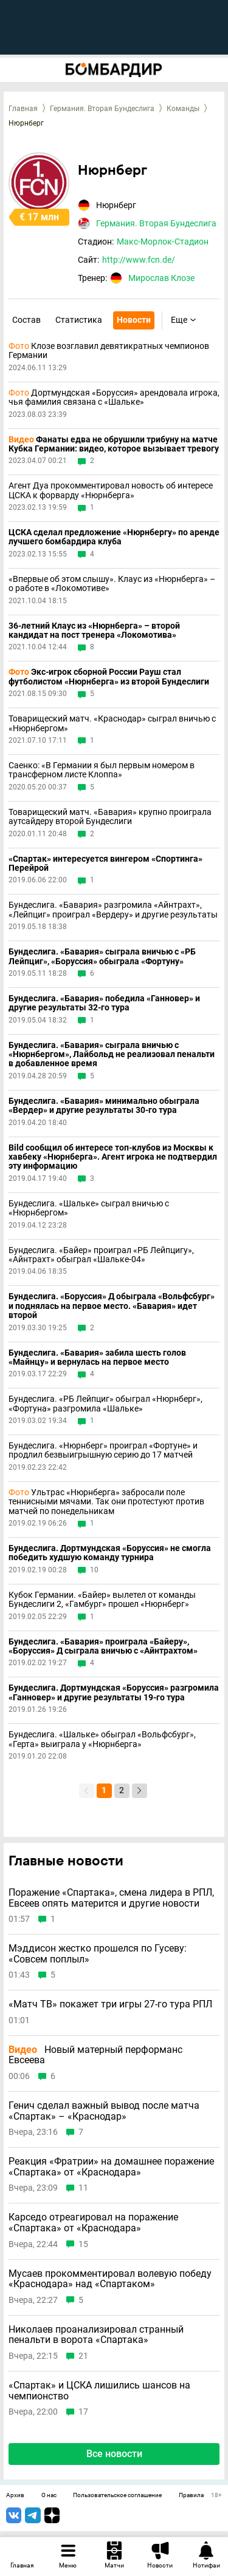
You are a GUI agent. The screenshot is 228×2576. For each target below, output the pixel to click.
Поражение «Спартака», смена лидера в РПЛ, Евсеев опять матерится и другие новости (111, 1897)
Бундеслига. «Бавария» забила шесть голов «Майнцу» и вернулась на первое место (97, 1357)
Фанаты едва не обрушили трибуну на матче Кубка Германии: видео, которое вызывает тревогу (114, 444)
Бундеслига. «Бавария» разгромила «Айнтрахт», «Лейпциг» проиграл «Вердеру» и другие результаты (113, 910)
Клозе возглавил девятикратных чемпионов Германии (109, 351)
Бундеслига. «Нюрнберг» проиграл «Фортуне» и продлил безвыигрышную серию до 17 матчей (103, 1450)
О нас (49, 2495)
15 (83, 2244)
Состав (26, 320)
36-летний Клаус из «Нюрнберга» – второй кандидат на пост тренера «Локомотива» (94, 630)
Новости (134, 320)
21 (83, 2356)
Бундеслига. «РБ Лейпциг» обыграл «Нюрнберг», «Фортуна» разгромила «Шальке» (105, 1403)
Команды (183, 108)
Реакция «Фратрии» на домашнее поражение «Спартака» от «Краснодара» (111, 2166)
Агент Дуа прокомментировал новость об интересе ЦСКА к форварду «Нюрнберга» (111, 490)
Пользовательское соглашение (117, 2495)
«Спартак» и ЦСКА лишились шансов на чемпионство (99, 2390)
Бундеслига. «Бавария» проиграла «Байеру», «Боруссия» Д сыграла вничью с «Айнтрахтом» (103, 1646)
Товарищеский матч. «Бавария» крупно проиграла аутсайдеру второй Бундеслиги (110, 817)
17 (83, 2411)
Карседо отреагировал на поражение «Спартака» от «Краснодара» (93, 2222)
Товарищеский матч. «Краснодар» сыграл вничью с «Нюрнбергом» (112, 723)
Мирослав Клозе (161, 278)
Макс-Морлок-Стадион (163, 241)
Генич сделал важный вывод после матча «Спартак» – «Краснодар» (104, 2110)
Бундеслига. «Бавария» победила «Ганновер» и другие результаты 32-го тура (104, 1003)
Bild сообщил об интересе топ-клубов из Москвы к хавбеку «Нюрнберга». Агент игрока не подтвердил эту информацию (113, 1157)
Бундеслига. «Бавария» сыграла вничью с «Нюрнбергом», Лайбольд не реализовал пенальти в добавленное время (112, 1055)
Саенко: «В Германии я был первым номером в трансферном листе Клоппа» (102, 770)
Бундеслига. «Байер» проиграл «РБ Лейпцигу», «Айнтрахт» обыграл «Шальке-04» (101, 1255)
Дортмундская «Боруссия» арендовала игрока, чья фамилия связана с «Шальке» (114, 397)
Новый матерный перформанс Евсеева (95, 2055)
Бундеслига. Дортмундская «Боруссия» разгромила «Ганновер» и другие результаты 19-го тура (114, 1692)
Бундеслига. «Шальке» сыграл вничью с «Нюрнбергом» (89, 1208)
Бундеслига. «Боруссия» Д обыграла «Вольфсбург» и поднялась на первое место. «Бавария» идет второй (112, 1306)
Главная (23, 108)
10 (94, 1570)
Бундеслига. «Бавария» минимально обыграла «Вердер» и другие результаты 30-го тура (104, 1106)
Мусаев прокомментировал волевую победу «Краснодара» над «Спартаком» (110, 2279)
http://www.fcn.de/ (138, 260)
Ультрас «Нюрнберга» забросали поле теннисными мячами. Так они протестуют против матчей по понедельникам (106, 1502)
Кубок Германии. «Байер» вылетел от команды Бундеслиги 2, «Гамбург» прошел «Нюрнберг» (102, 1600)
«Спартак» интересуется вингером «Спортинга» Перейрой (105, 863)
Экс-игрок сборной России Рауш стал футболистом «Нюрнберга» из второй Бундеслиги (109, 677)
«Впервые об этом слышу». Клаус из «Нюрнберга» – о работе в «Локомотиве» (112, 584)
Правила (191, 2495)
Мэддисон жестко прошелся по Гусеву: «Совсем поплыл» (98, 1953)
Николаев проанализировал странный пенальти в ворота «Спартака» (96, 2334)
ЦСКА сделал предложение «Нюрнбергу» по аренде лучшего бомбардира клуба (114, 537)
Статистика (78, 320)
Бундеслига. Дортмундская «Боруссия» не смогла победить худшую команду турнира (110, 1553)
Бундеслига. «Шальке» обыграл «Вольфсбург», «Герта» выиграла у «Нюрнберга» (102, 1739)
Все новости (114, 2453)
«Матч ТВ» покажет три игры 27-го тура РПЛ (110, 2004)
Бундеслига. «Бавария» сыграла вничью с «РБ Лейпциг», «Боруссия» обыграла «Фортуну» (102, 956)
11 (83, 2187)
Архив (15, 2495)
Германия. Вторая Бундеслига (102, 108)
